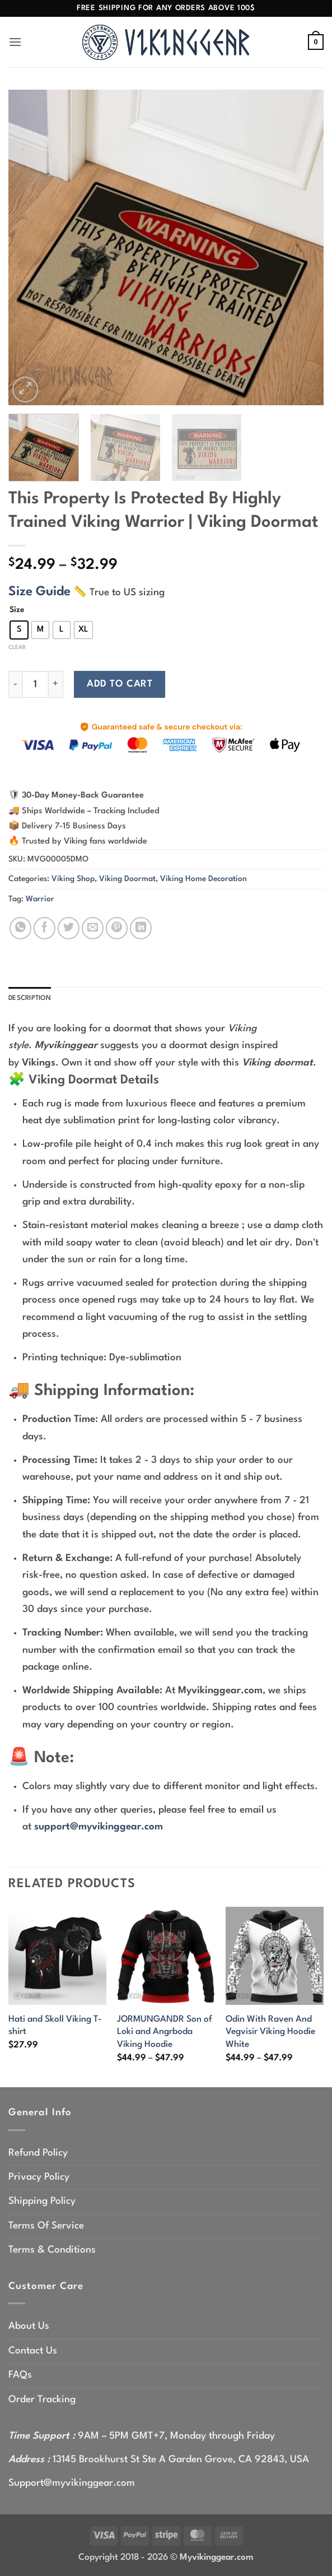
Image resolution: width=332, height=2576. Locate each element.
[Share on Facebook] (44, 928)
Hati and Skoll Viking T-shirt (55, 2027)
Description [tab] (34, 999)
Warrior (40, 899)
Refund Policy (38, 2155)
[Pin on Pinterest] (117, 928)
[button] (16, 42)
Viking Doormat (127, 879)
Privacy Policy (38, 2179)
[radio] (19, 630)
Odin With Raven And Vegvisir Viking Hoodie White (270, 2034)
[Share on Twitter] (69, 928)
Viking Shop (73, 879)
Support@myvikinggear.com (71, 2485)
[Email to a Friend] (93, 928)
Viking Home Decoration (203, 879)
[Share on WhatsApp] (20, 928)
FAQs (20, 2377)
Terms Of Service (46, 2228)
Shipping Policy (42, 2203)
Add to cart (119, 684)
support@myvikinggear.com (98, 1829)
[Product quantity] (35, 684)
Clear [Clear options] (17, 647)
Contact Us (32, 2353)
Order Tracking (42, 2402)
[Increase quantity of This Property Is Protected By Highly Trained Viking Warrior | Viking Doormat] (56, 684)
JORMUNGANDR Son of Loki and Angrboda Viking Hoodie (164, 2034)
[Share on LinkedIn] (141, 928)
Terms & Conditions (52, 2252)
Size (17, 610)
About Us (28, 2328)
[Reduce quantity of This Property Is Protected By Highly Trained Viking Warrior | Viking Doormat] (15, 684)
